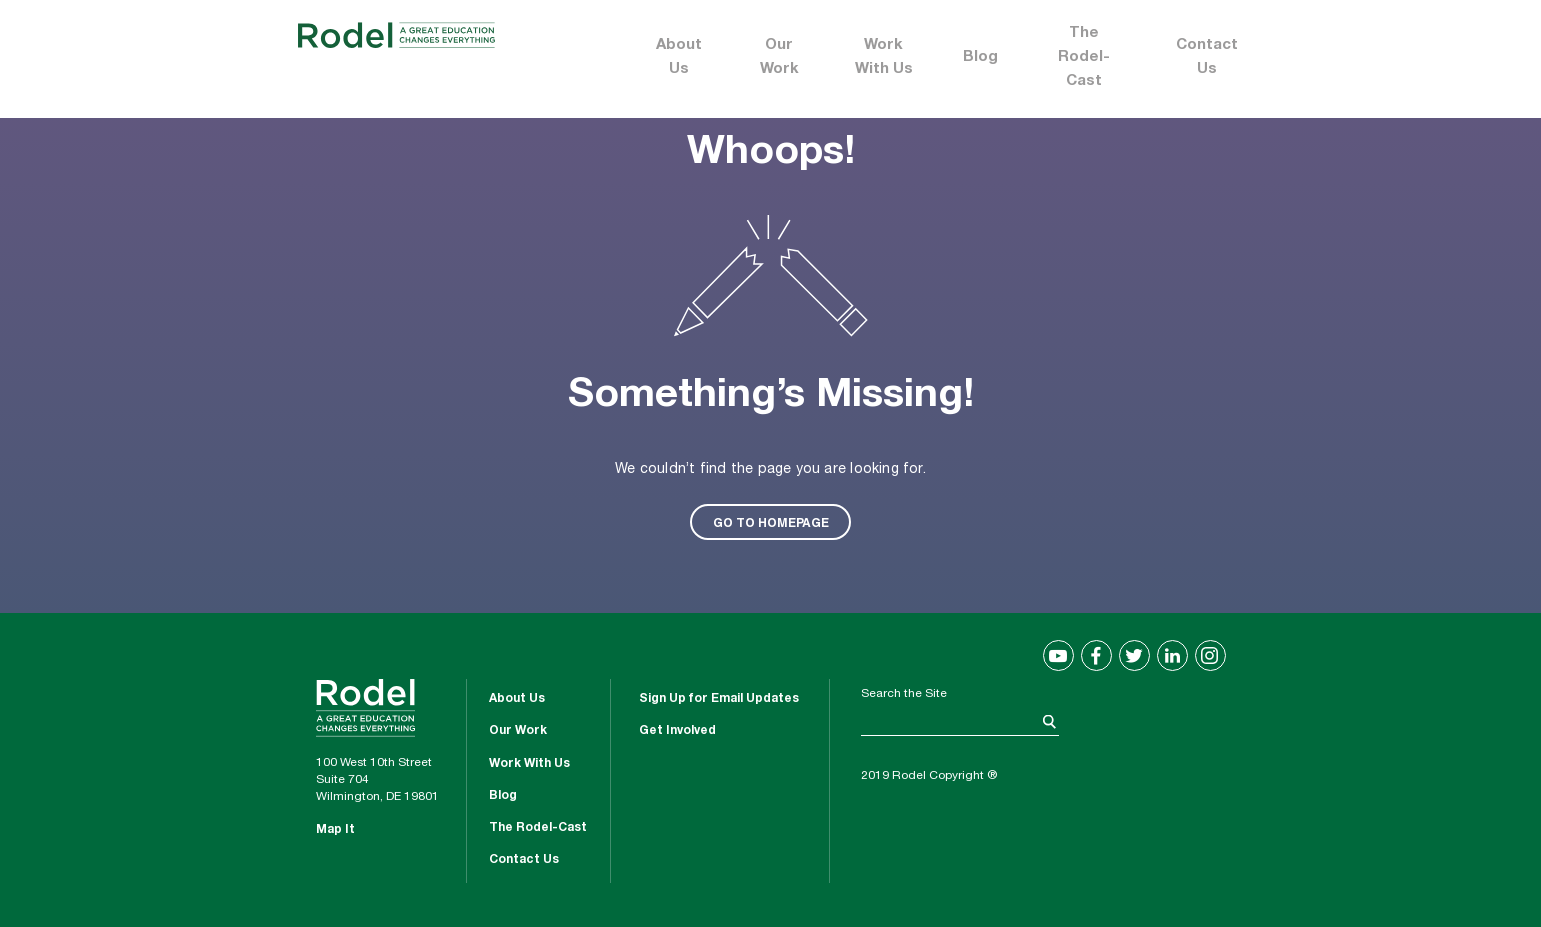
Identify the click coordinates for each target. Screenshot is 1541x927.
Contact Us (1207, 57)
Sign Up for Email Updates (719, 699)
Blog (980, 57)
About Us (679, 57)
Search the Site (904, 694)
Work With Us (884, 57)
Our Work (779, 57)
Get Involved (677, 731)
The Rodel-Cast (1084, 57)
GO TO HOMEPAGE (771, 522)
